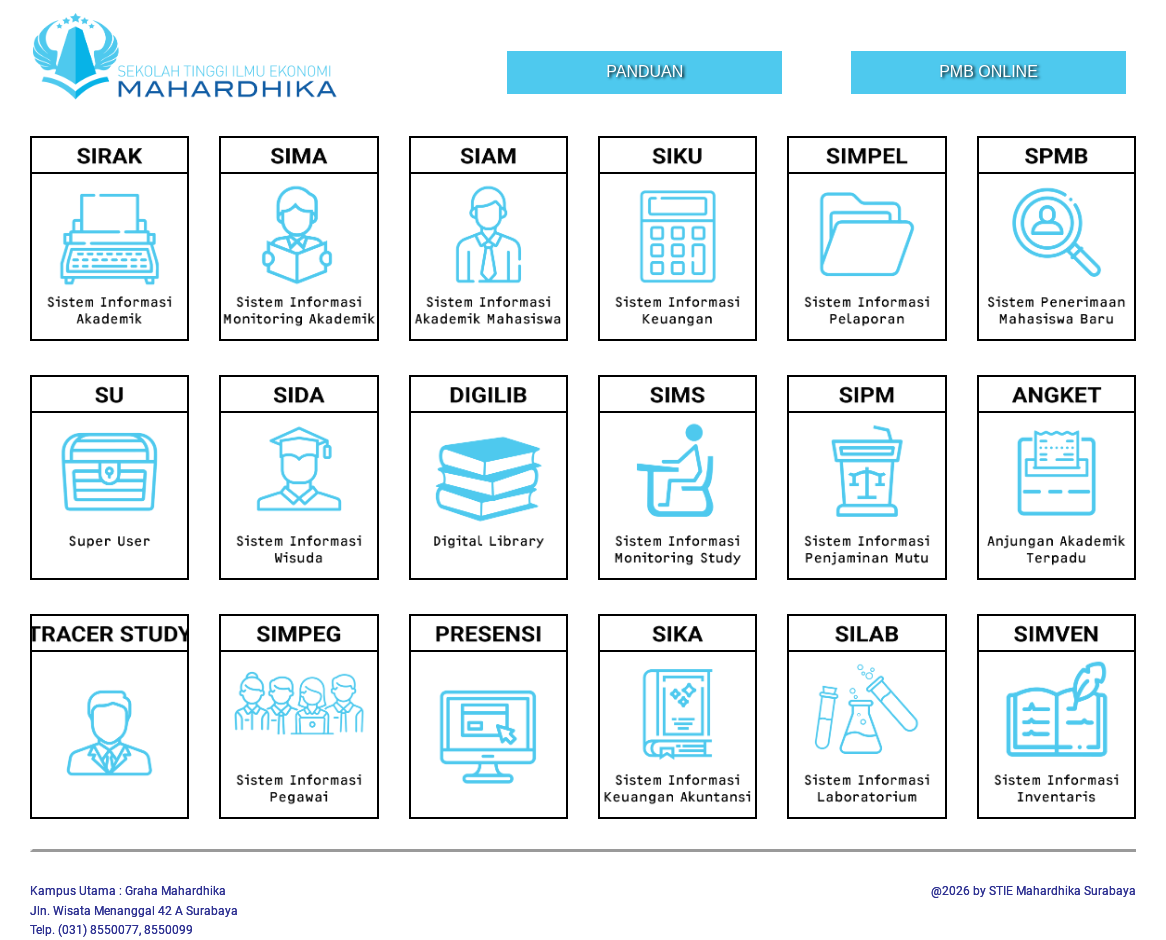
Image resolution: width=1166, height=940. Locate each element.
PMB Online (988, 71)
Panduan (644, 71)
